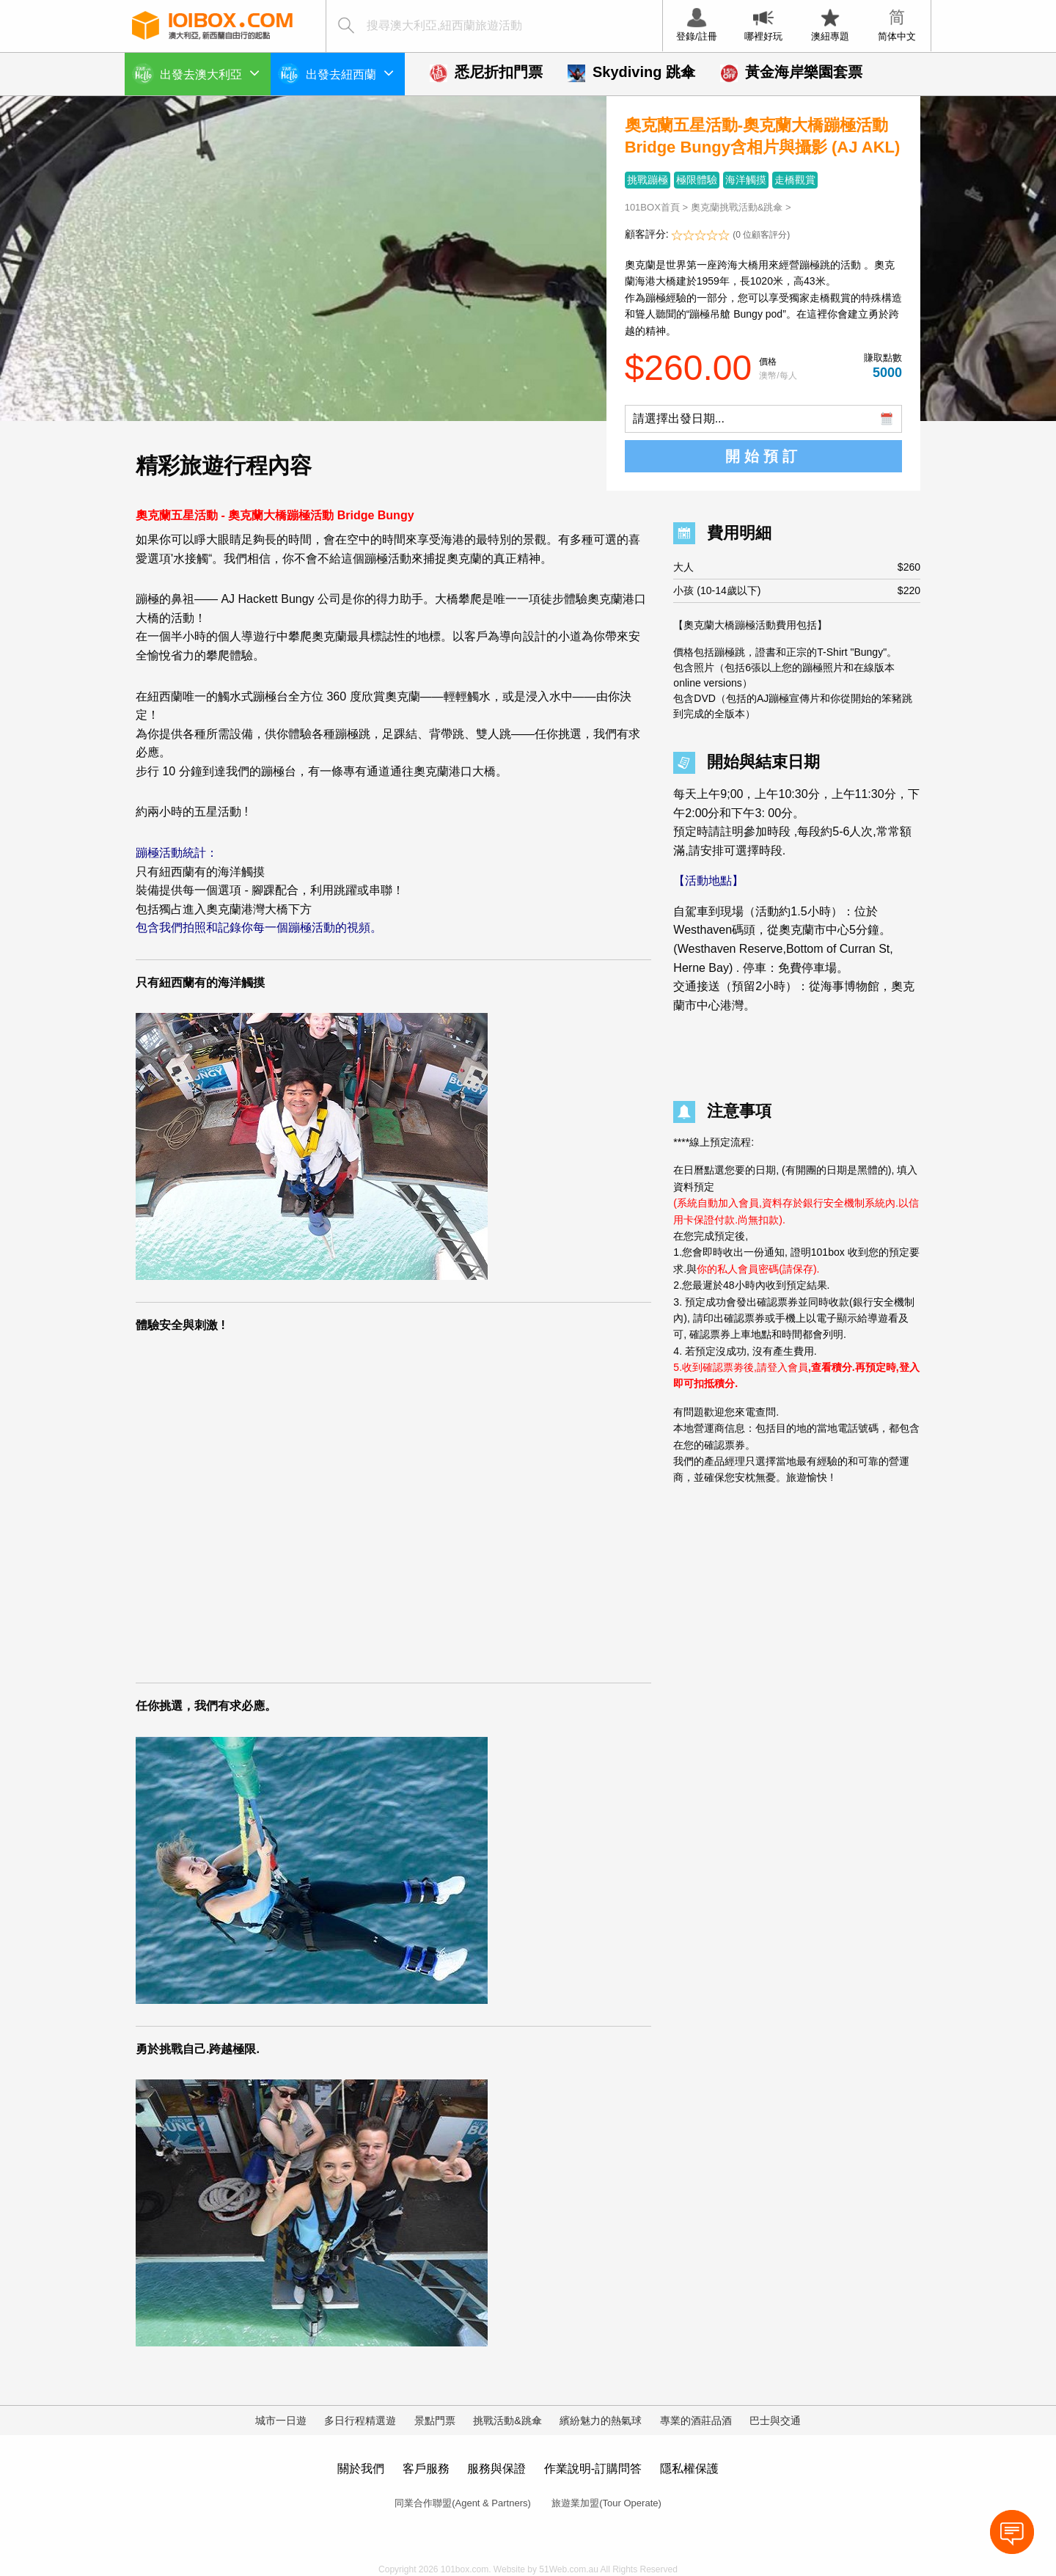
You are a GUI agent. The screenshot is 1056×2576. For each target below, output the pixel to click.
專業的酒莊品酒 (696, 2420)
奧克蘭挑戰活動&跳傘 (737, 207)
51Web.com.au (568, 2569)
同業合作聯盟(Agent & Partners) (463, 2503)
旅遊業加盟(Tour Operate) (606, 2503)
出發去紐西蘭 (350, 73)
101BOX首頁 (652, 207)
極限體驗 (696, 180)
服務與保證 (496, 2468)
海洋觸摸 (745, 180)
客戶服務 (426, 2468)
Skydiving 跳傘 (631, 72)
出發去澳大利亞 (210, 73)
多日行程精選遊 (360, 2420)
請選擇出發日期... (679, 418)
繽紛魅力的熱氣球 (601, 2420)
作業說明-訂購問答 (593, 2468)
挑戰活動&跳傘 (507, 2420)
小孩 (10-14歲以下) (796, 591)
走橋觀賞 (794, 180)
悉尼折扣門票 (486, 72)
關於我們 (360, 2468)
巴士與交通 (775, 2420)
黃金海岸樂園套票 (791, 72)
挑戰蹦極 (647, 180)
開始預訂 (763, 456)
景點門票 (434, 2420)
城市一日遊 (281, 2420)
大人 (796, 567)
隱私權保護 (689, 2468)
